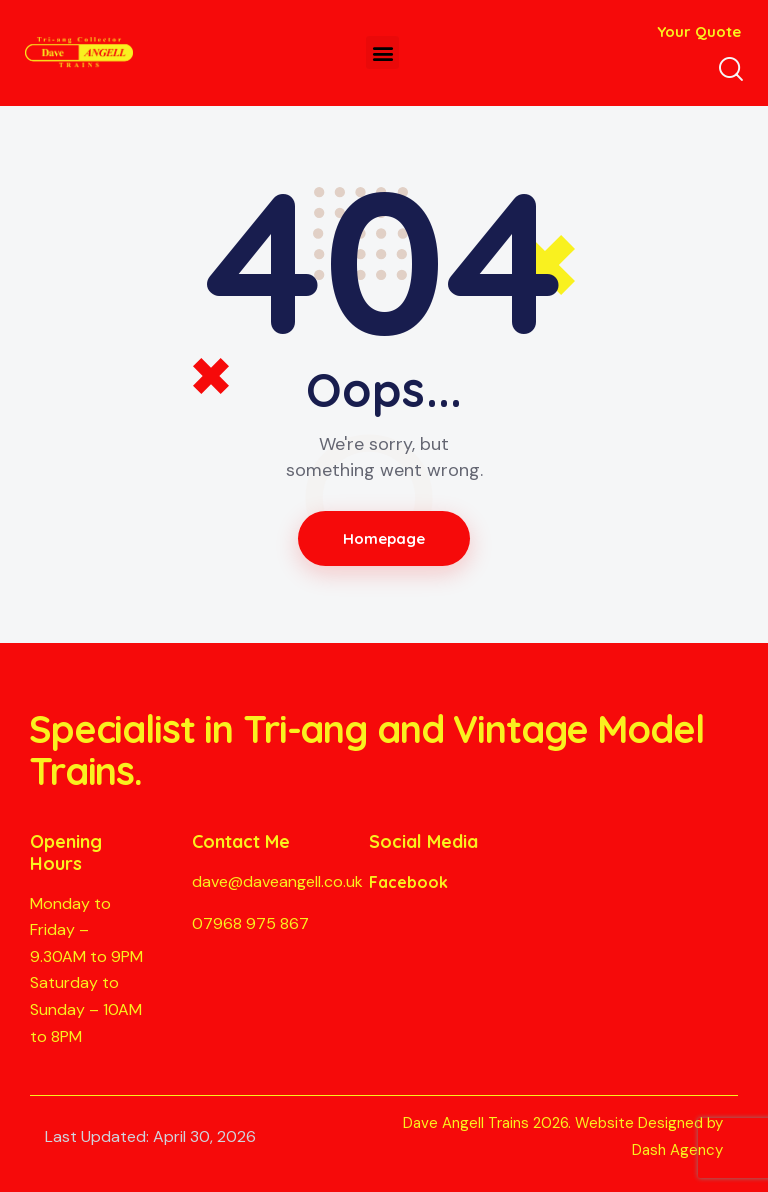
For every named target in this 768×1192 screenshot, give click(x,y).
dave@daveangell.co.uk (277, 881)
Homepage (384, 538)
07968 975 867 (250, 923)
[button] (382, 52)
